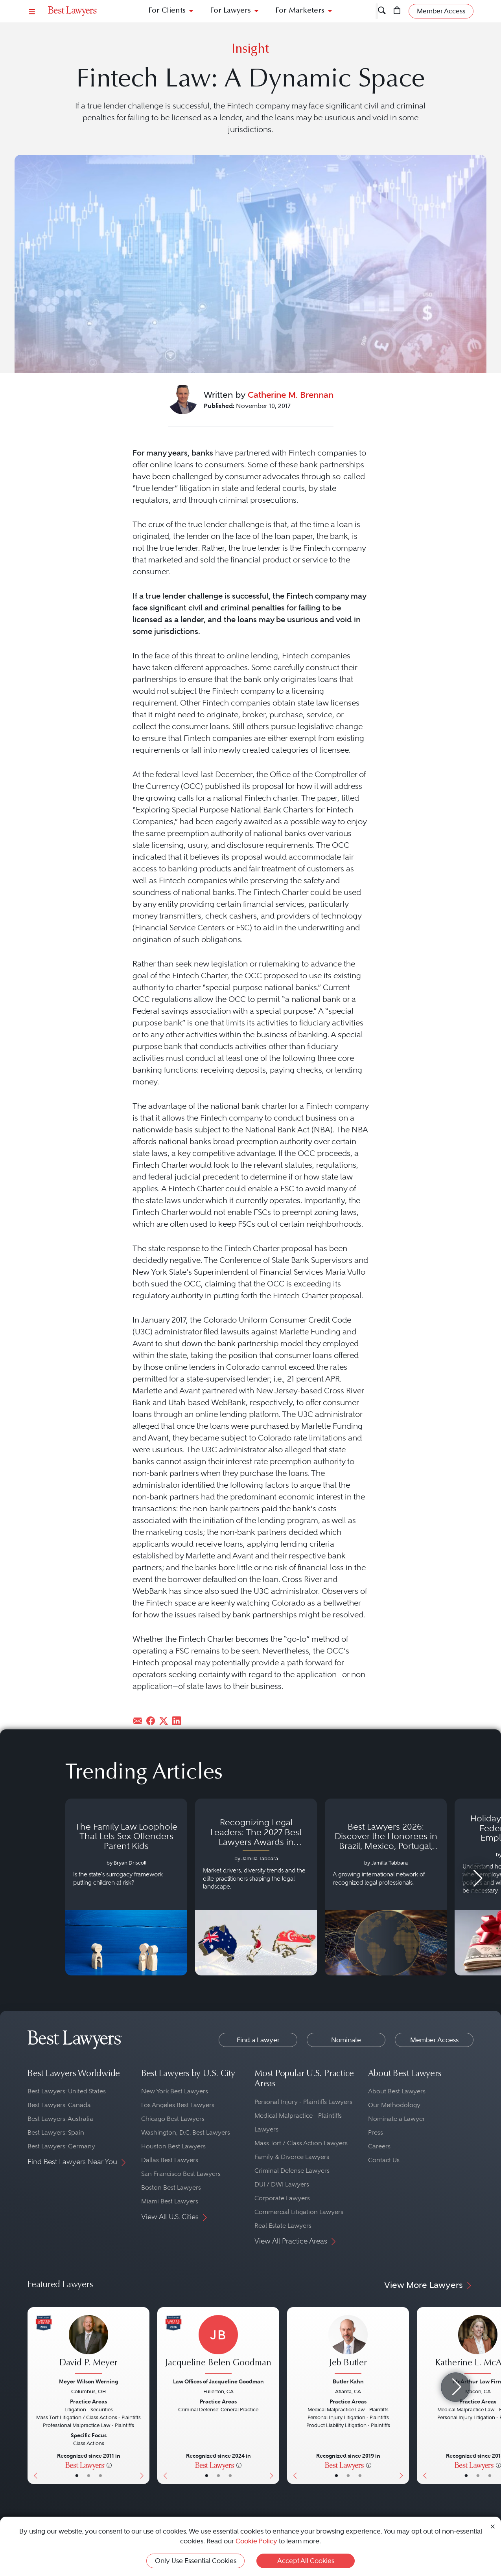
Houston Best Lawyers (173, 2146)
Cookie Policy (256, 2541)
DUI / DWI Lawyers (281, 2184)
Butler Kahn (348, 2381)
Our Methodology (394, 2105)
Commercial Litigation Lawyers (298, 2212)
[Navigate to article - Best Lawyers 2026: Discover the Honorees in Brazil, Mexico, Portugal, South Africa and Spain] (386, 1887)
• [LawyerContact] (100, 2475)
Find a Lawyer (258, 2040)
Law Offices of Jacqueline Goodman (218, 2381)
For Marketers (299, 11)
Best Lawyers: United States (67, 2091)
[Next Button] (143, 2395)
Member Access (434, 2040)
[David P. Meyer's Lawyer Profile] (88, 2345)
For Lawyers (230, 11)
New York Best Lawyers (174, 2091)
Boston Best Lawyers (171, 2187)
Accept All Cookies (305, 2561)
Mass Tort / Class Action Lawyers (301, 2143)
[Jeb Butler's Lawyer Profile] (348, 2345)
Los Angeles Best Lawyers (177, 2105)
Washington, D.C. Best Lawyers (185, 2132)
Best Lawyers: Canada (59, 2105)
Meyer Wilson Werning (88, 2381)
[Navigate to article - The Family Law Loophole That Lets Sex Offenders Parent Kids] (126, 1887)
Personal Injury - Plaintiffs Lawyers (303, 2102)
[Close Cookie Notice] (492, 2526)
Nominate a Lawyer (396, 2118)
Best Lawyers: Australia (60, 2118)
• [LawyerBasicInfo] (77, 2475)
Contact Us (384, 2160)
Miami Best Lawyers (169, 2201)
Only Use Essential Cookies (195, 2561)
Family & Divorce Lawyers (291, 2157)
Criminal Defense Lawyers (292, 2170)
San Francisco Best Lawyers (181, 2173)
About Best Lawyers (396, 2091)
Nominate (346, 2040)
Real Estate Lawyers (282, 2225)
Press (375, 2132)
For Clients (167, 11)
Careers (379, 2146)
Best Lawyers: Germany (61, 2146)
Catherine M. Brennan (290, 395)
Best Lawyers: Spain (56, 2132)
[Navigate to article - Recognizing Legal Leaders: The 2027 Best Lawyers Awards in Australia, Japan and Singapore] (256, 1887)
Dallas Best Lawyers (169, 2160)
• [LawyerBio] (89, 2475)
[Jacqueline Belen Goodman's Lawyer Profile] (218, 2345)
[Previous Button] (34, 2395)
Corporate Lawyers (282, 2198)
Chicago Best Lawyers (172, 2118)
